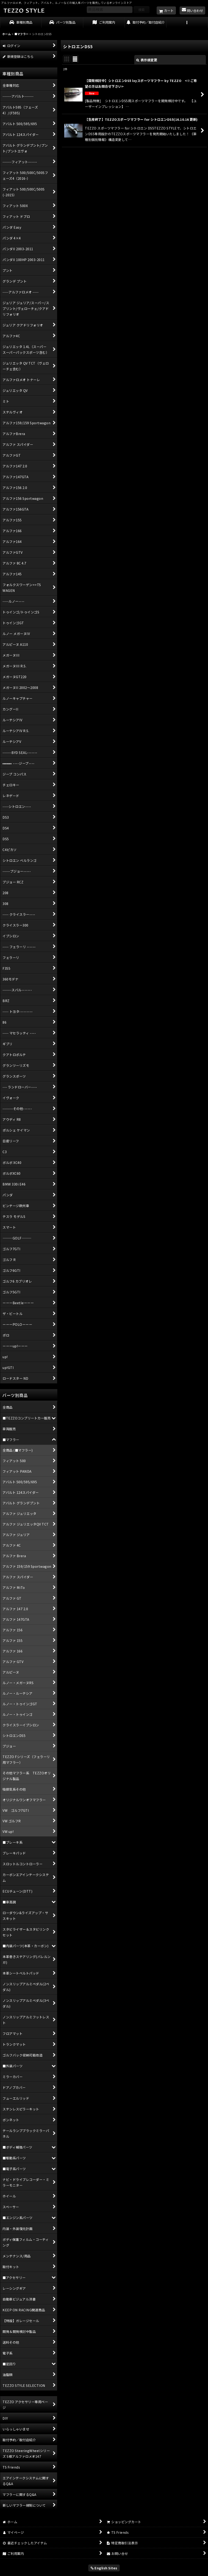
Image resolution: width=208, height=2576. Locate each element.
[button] (187, 22)
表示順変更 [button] (146, 59)
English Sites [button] (104, 2567)
